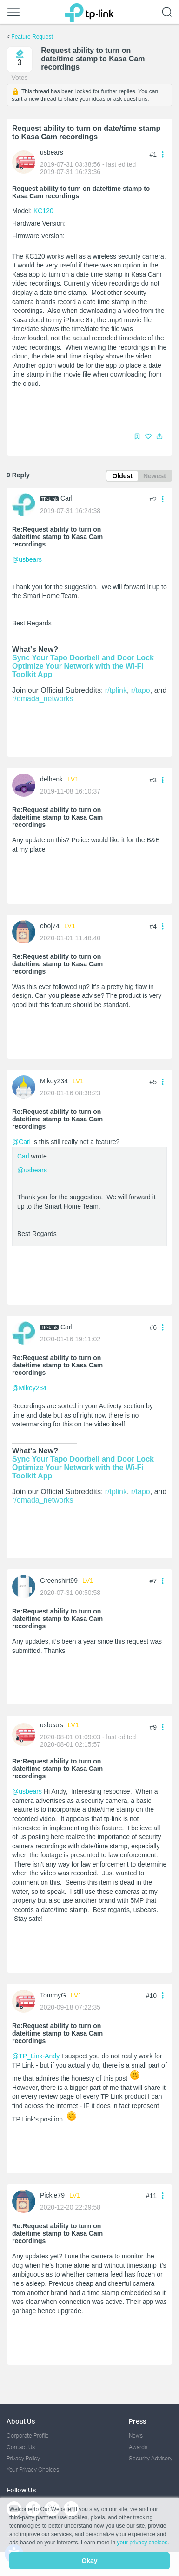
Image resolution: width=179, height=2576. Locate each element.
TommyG (53, 1995)
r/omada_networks (42, 699)
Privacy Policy (23, 2458)
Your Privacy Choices (33, 2469)
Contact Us (21, 2447)
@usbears (27, 559)
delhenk (51, 779)
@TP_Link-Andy (36, 2056)
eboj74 (50, 926)
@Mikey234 (29, 1388)
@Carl (21, 1141)
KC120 (43, 211)
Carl (66, 498)
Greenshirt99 (59, 1580)
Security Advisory (150, 2458)
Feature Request (32, 36)
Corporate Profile (28, 2435)
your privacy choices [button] (142, 2542)
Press (137, 2421)
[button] (159, 436)
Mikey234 (54, 1081)
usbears (51, 152)
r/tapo (140, 690)
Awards (138, 2447)
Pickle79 (52, 2195)
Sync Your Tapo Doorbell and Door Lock (83, 658)
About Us (21, 2421)
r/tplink (116, 690)
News (136, 2435)
